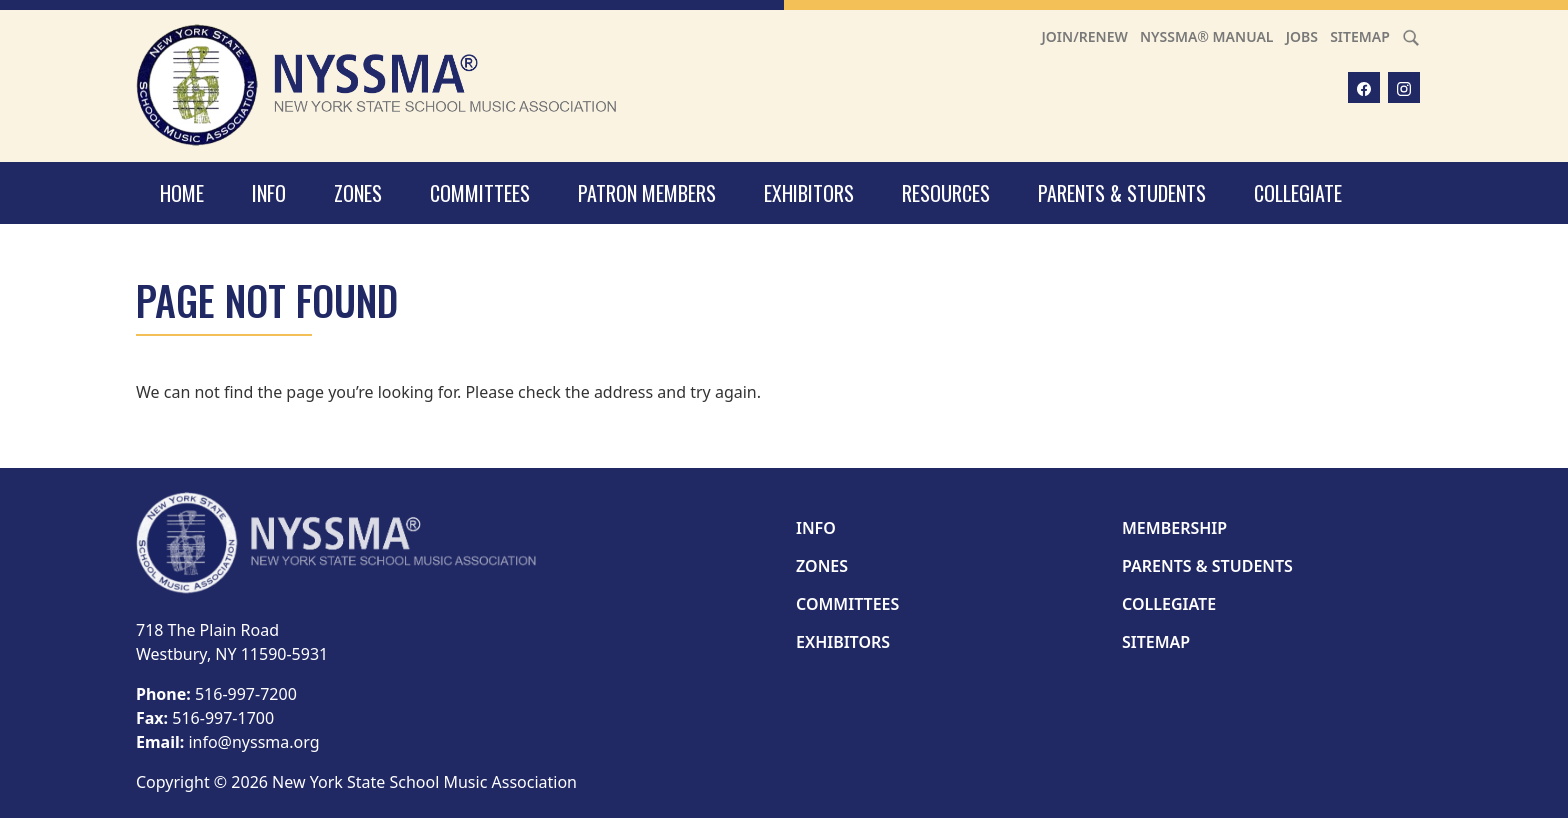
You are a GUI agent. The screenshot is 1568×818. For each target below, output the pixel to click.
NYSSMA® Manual (1207, 36)
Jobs (1302, 36)
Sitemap (1360, 36)
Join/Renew (1085, 36)
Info (269, 193)
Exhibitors (809, 193)
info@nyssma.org (253, 742)
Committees (480, 193)
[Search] (1411, 36)
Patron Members (647, 193)
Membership (1174, 528)
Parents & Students (1122, 193)
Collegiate (1298, 193)
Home (182, 193)
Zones (358, 193)
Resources (946, 193)
